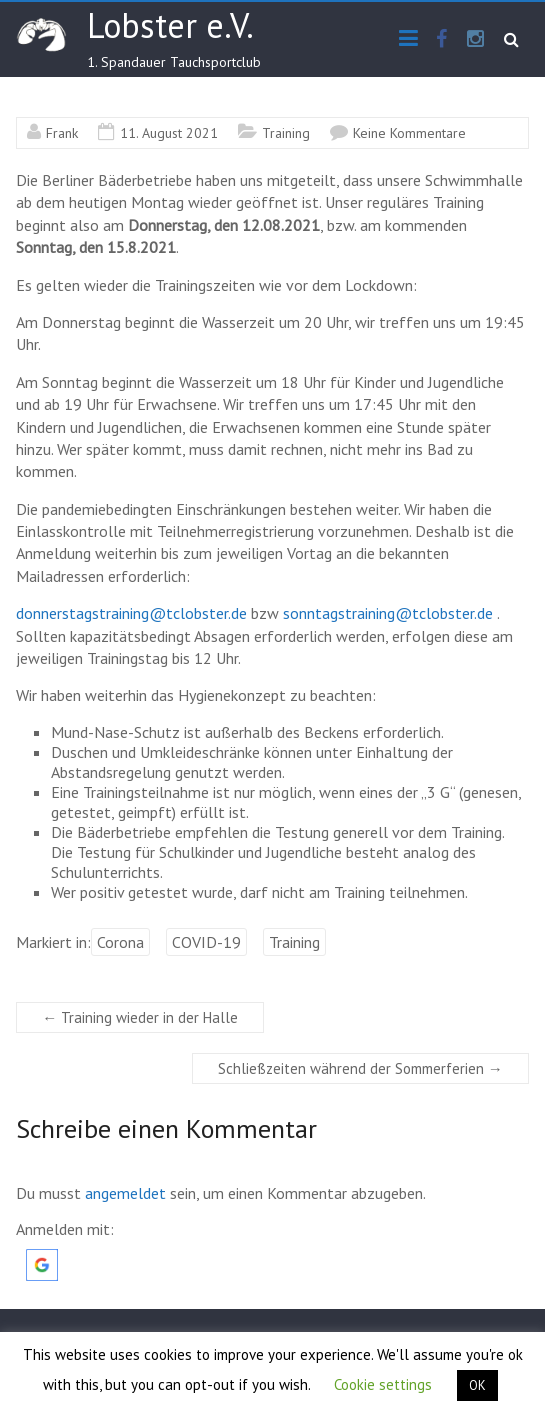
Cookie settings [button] (383, 1384)
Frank (62, 133)
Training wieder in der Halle (140, 1017)
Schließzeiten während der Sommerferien (360, 1068)
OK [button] (477, 1385)
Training (286, 133)
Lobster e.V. (170, 25)
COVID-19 (206, 942)
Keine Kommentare (409, 133)
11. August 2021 (169, 133)
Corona (120, 942)
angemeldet (125, 1193)
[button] (42, 1259)
